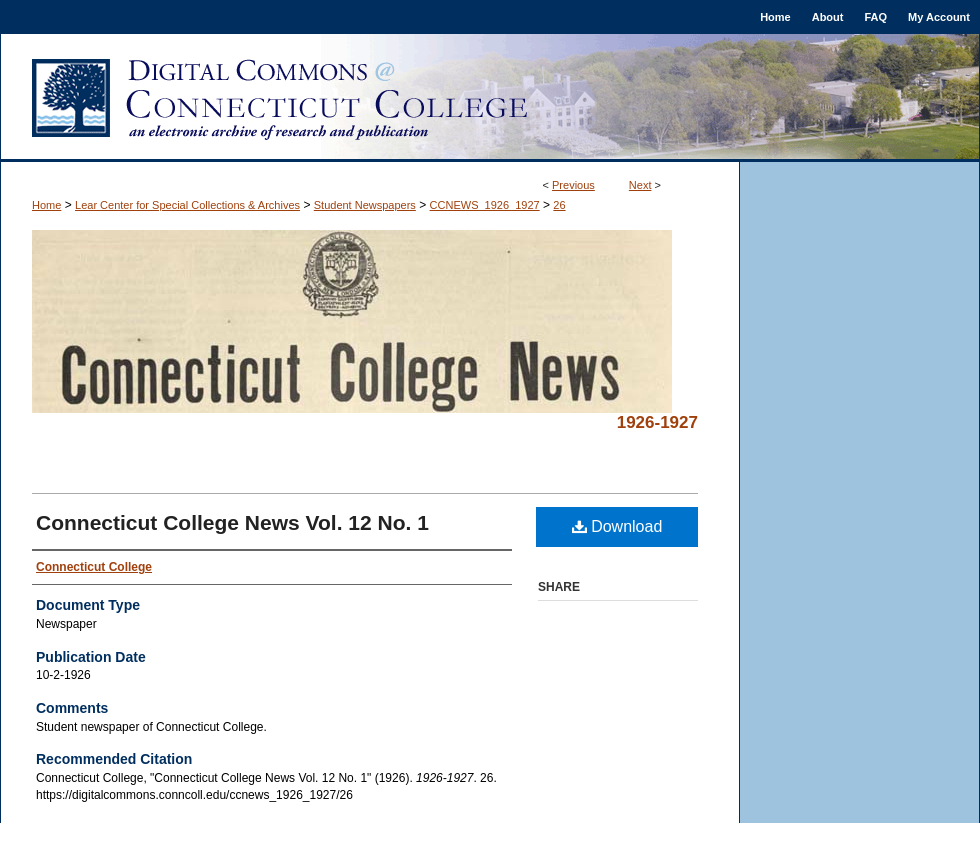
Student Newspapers (365, 205)
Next (640, 185)
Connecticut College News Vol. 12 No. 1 (232, 522)
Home (46, 205)
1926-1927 (657, 422)
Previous (573, 185)
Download (617, 526)
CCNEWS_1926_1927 (485, 205)
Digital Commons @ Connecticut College (490, 98)
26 (559, 205)
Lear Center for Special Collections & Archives (187, 205)
